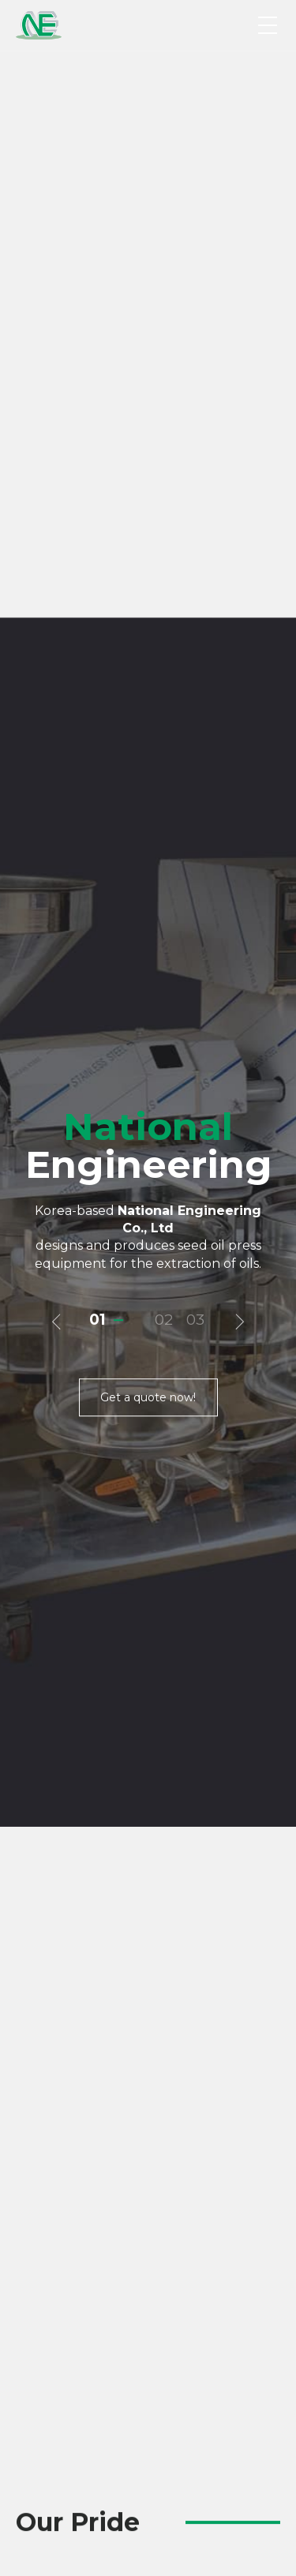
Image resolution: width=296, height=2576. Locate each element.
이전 (57, 530)
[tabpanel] (148, 2223)
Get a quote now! (148, 606)
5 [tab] (177, 2375)
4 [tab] (165, 2375)
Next (271, 1705)
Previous (25, 1705)
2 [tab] (168, 528)
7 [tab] (201, 2375)
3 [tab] (200, 528)
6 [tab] (189, 2375)
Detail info (104, 1931)
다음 (238, 530)
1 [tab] (102, 528)
